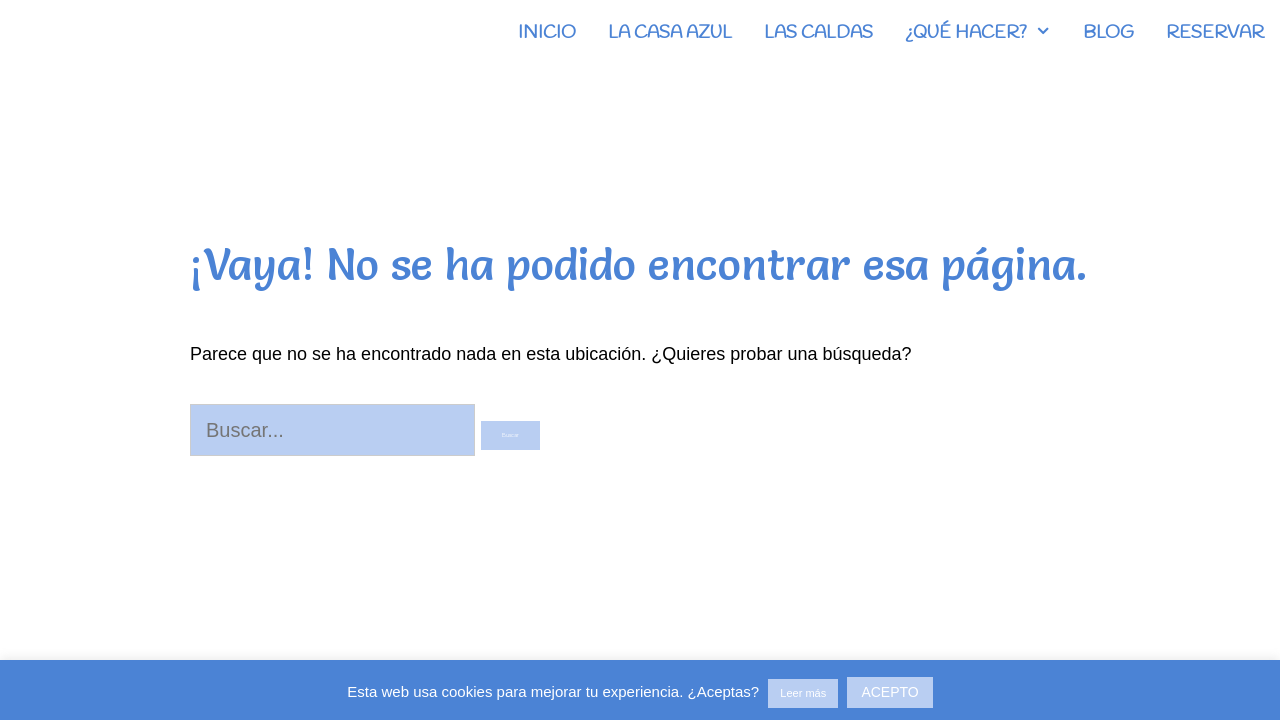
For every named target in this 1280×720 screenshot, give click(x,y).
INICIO (547, 33)
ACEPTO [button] (889, 692)
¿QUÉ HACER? (986, 33)
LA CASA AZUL (670, 33)
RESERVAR (1215, 33)
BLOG (1108, 33)
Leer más (803, 693)
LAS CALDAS (818, 33)
